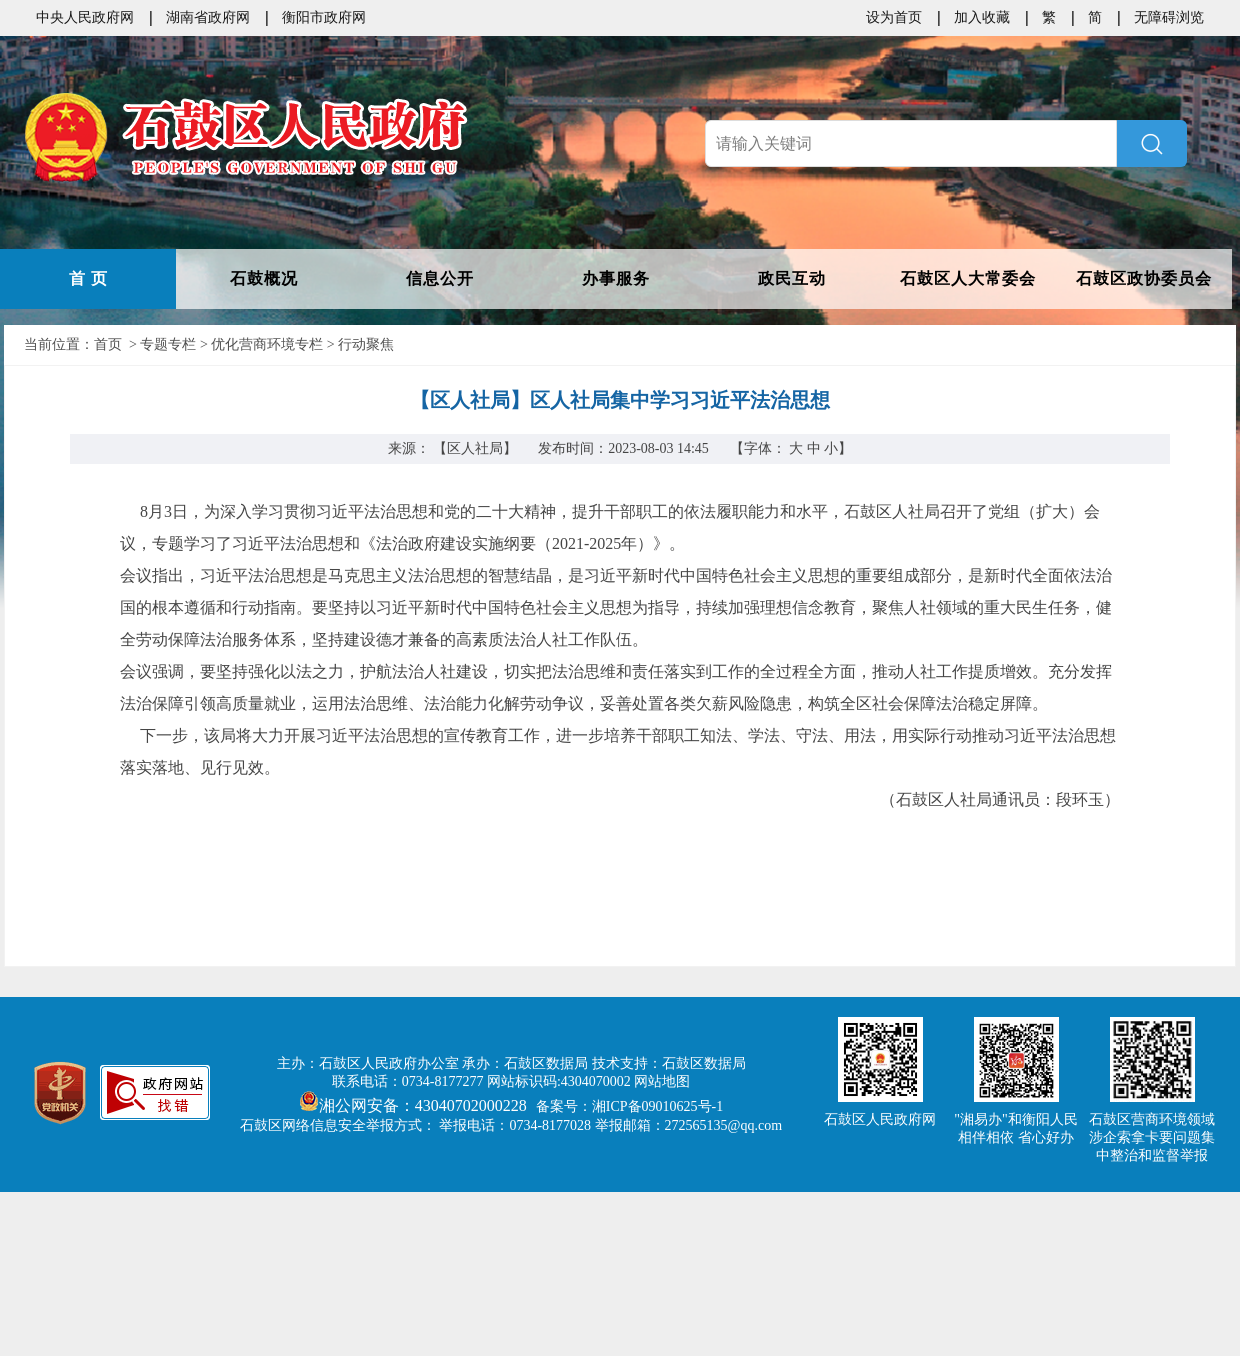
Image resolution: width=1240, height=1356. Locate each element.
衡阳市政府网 (324, 17)
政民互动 (792, 278)
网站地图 (662, 1081)
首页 (108, 344)
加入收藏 (982, 17)
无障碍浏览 (1169, 17)
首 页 (88, 278)
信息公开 (440, 278)
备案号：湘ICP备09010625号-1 (629, 1106)
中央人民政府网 (85, 17)
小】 (838, 448)
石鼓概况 (264, 278)
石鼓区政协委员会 (1144, 278)
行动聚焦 (366, 344)
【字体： (791, 448)
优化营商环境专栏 (267, 344)
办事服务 (616, 278)
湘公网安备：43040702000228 (415, 1105)
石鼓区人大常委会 (968, 278)
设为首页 (894, 17)
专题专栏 (168, 344)
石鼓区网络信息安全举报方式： (338, 1125)
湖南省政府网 (208, 17)
